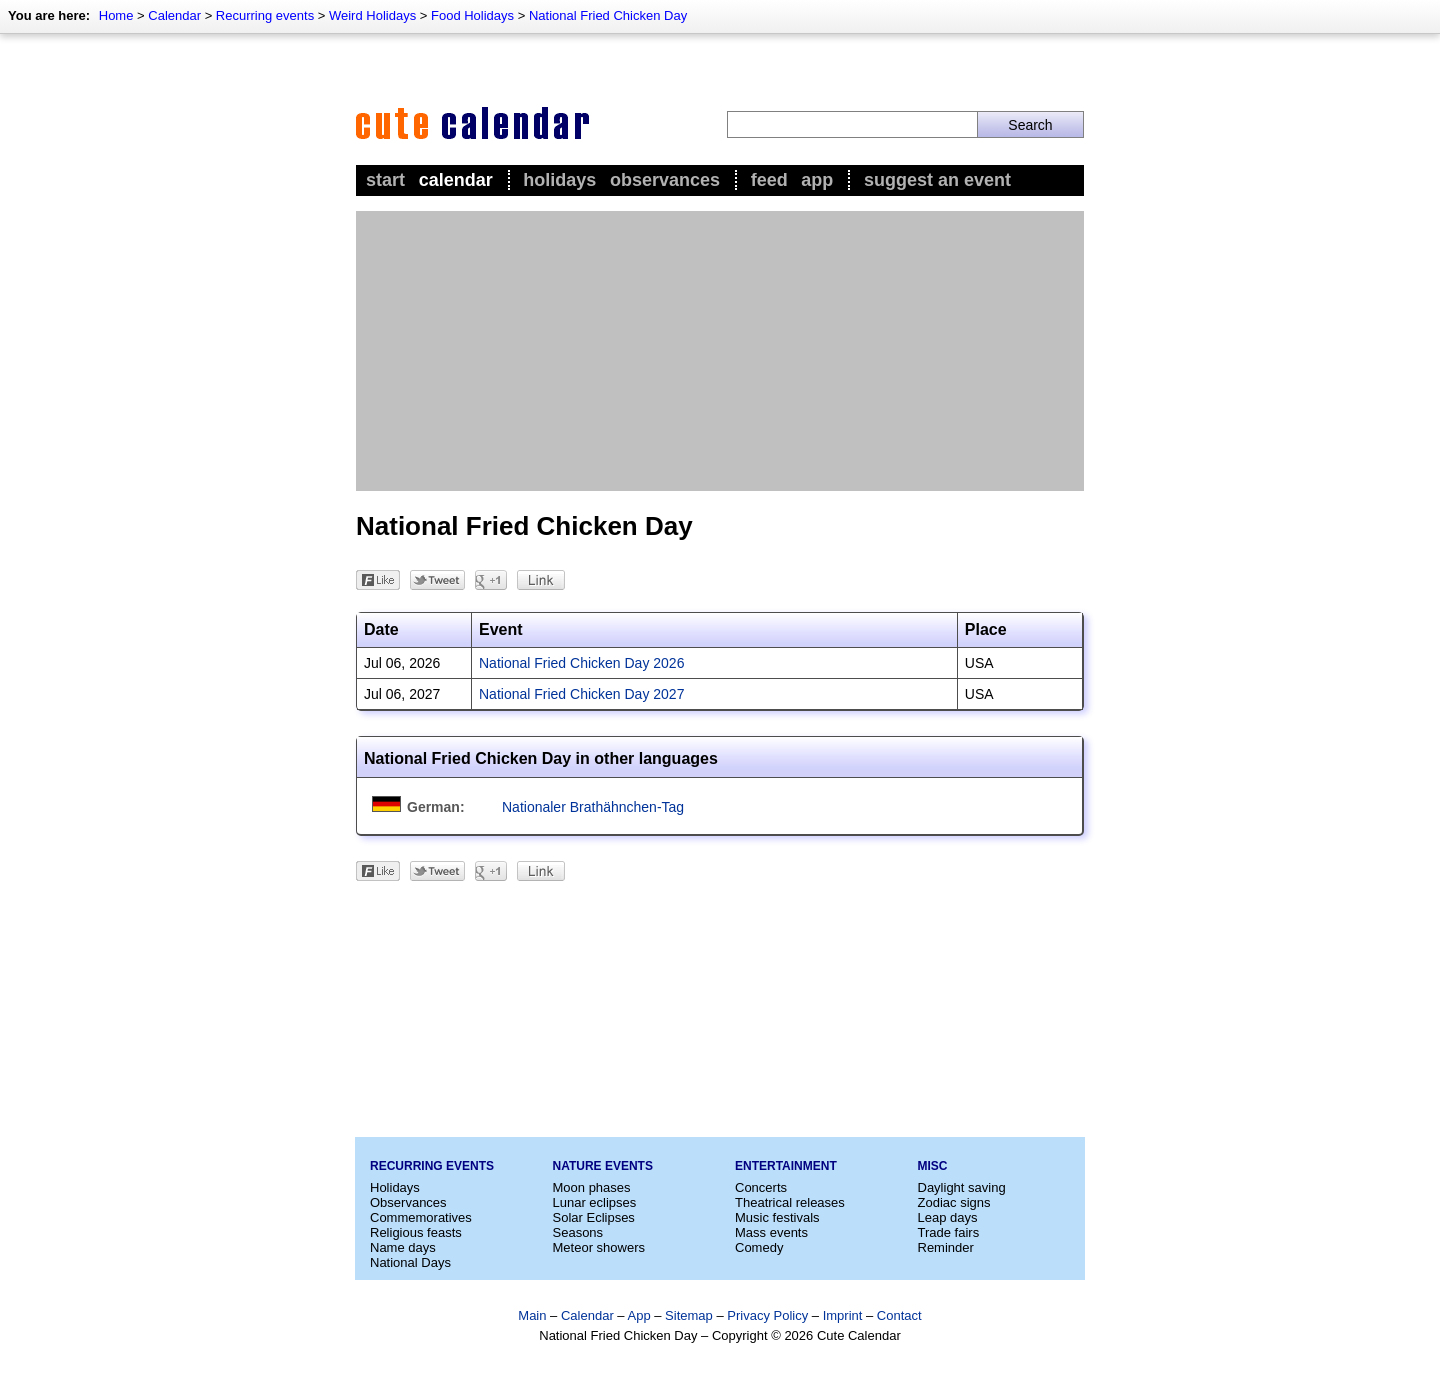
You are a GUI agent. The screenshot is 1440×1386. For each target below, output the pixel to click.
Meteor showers (599, 1247)
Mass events (771, 1232)
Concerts (761, 1187)
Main (532, 1315)
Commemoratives (421, 1217)
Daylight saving (962, 1187)
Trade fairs (949, 1232)
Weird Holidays (372, 15)
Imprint (843, 1315)
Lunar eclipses (595, 1202)
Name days (403, 1247)
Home (116, 15)
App (817, 180)
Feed (769, 180)
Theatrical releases (790, 1202)
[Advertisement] (720, 351)
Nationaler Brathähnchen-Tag (593, 807)
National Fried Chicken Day (608, 15)
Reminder (946, 1247)
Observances (665, 180)
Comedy (759, 1247)
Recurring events (265, 15)
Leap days (948, 1217)
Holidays (559, 180)
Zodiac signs (954, 1202)
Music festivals (777, 1217)
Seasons (578, 1232)
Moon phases (592, 1187)
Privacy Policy (767, 1315)
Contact (899, 1315)
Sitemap (689, 1315)
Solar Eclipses (594, 1217)
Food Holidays (472, 15)
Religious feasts (416, 1232)
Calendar (174, 15)
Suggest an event (937, 180)
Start (385, 180)
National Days (410, 1262)
